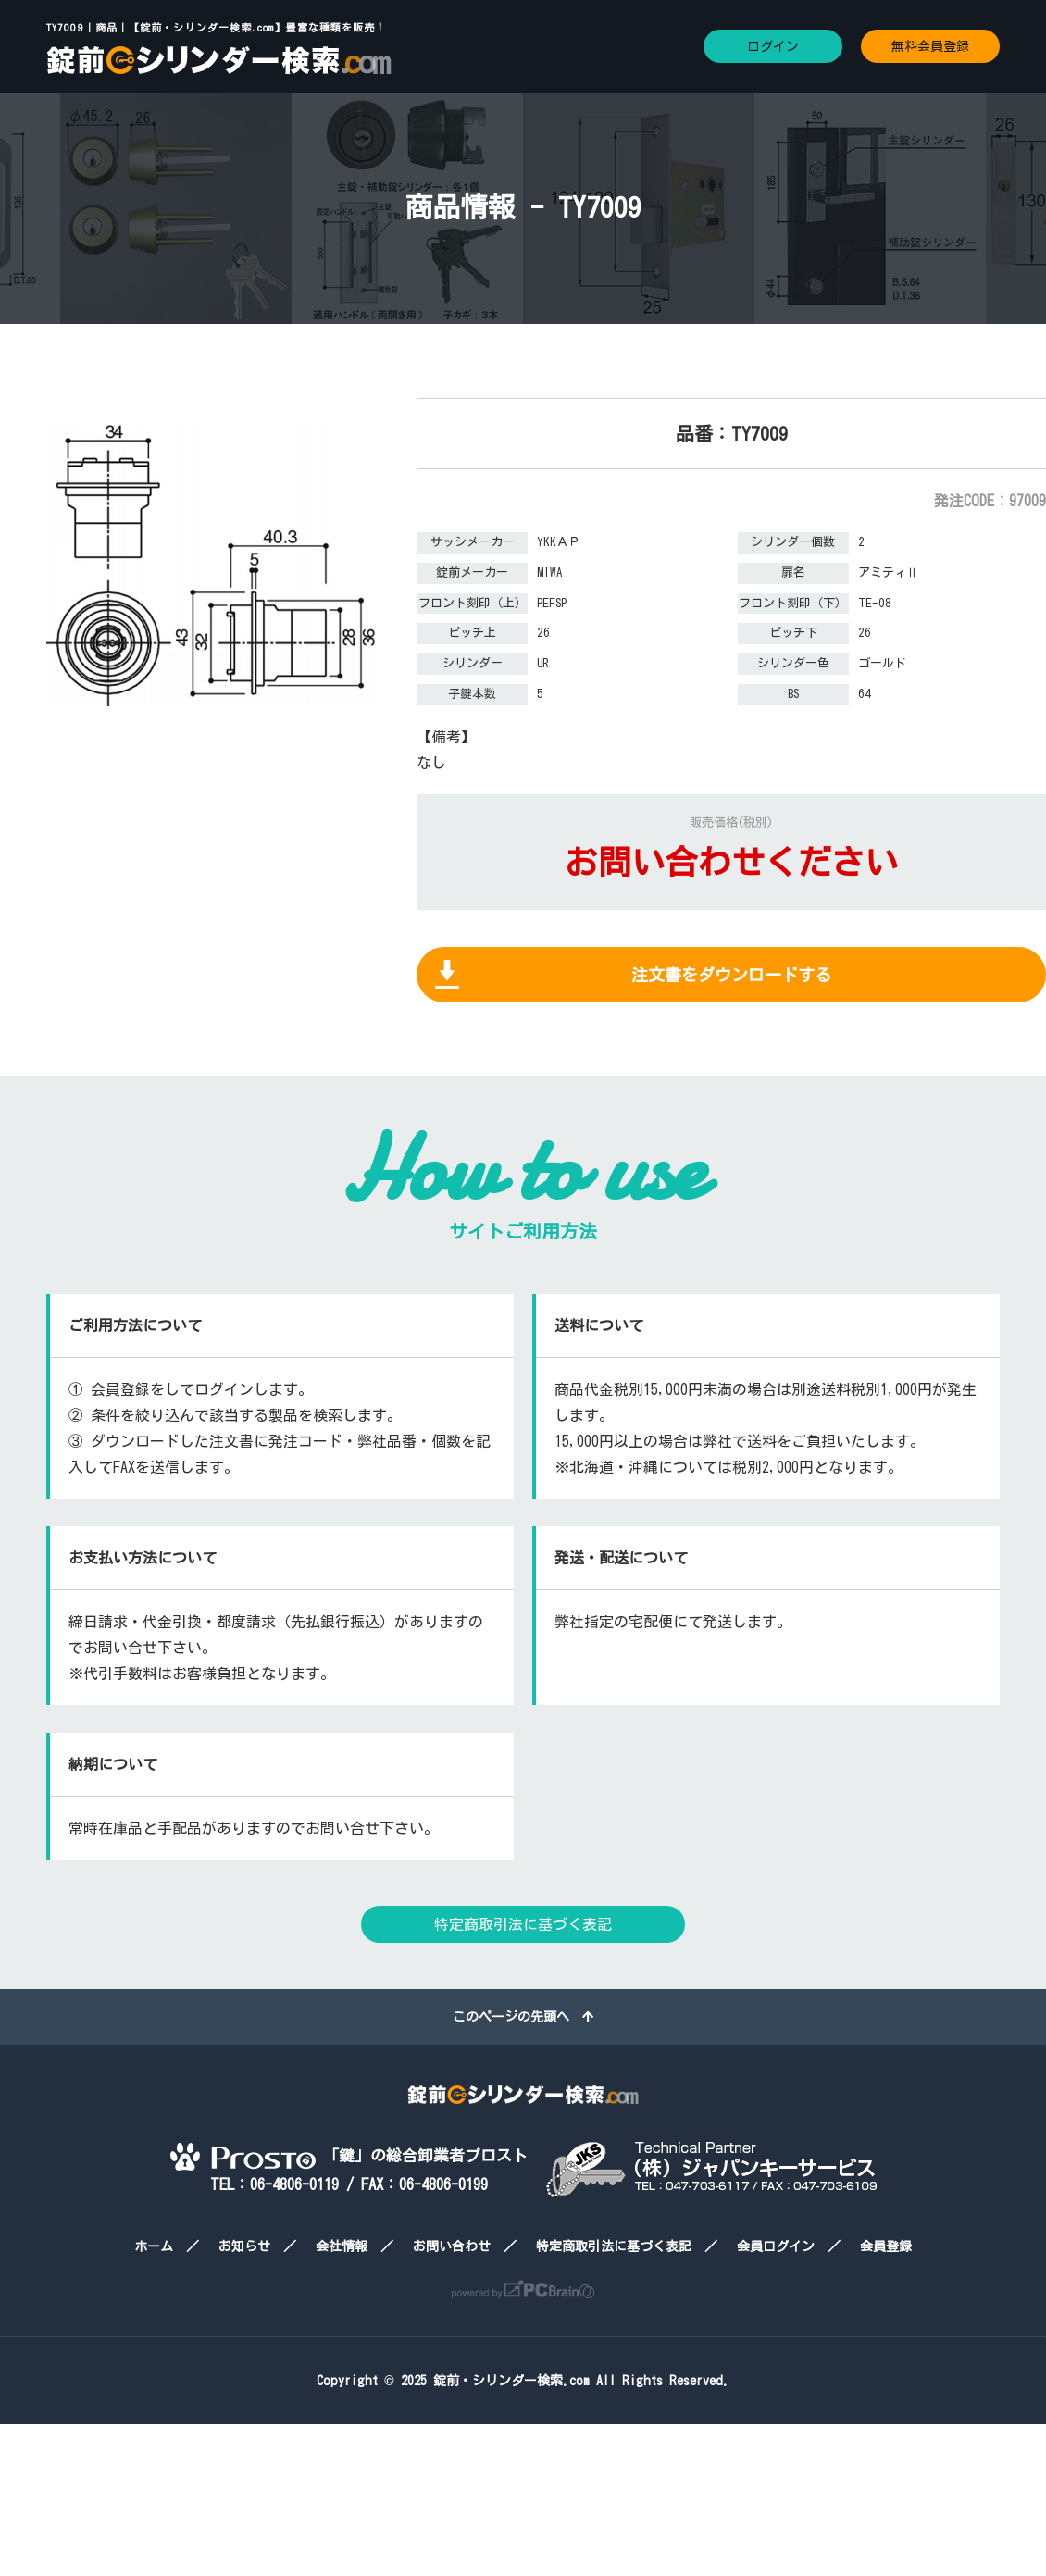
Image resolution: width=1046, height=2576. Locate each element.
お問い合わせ (452, 2246)
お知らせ (244, 2246)
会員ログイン (776, 2246)
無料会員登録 (930, 46)
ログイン (773, 46)
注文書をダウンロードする (731, 974)
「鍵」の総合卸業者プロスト (349, 2155)
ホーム (153, 2246)
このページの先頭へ (523, 2016)
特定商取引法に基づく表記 (523, 1924)
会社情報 (341, 2246)
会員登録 (886, 2246)
